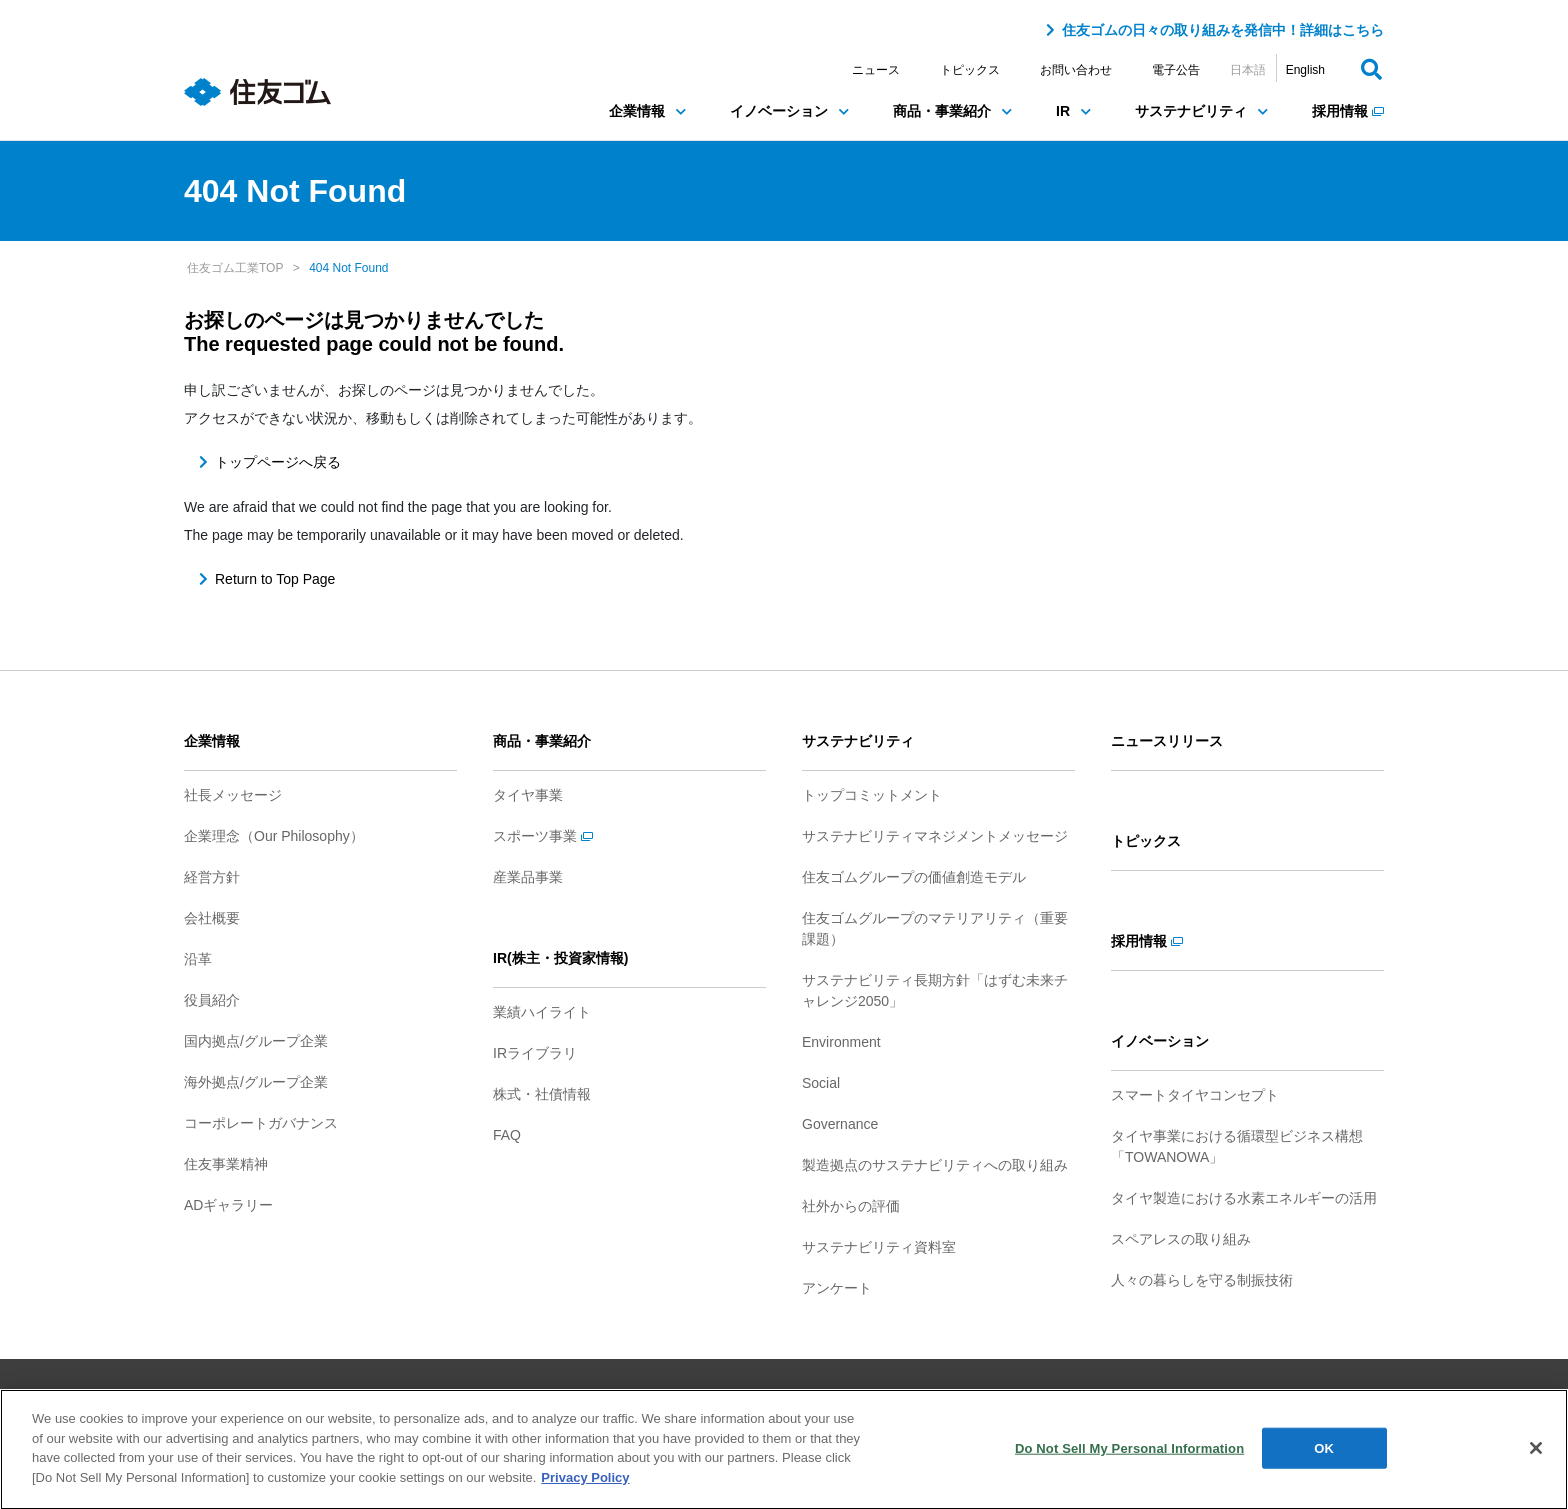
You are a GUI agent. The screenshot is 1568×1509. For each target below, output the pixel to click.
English (1305, 70)
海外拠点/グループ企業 (256, 1082)
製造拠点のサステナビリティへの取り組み (935, 1165)
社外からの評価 (851, 1206)
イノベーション (789, 111)
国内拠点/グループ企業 (256, 1041)
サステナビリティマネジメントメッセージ (935, 836)
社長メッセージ (233, 795)
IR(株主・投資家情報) (560, 958)
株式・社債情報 (542, 1094)
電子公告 (1176, 70)
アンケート (837, 1288)
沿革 (198, 959)
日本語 (1248, 70)
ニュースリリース (1167, 741)
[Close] (1536, 1456)
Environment (841, 1042)
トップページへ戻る (278, 462)
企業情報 (647, 111)
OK (1324, 1455)
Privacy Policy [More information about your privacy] (585, 1485)
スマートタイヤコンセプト (1195, 1095)
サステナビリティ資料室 (879, 1247)
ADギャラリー (228, 1205)
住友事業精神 (226, 1164)
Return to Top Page (275, 579)
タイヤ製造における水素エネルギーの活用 (1244, 1198)
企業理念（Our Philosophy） (274, 836)
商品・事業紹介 (952, 111)
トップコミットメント (872, 795)
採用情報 (1348, 111)
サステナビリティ (1201, 111)
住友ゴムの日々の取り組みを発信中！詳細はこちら (1223, 30)
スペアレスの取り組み (1181, 1239)
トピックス (970, 70)
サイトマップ (508, 1396)
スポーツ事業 (543, 836)
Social (821, 1083)
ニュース (876, 70)
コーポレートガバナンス (261, 1123)
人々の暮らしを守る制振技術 (1202, 1280)
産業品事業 (528, 877)
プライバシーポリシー (736, 1396)
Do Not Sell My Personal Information (1129, 1455)
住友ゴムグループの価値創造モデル (914, 877)
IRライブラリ (535, 1053)
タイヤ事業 (528, 795)
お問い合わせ (1076, 70)
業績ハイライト (542, 1012)
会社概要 (212, 918)
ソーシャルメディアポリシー (910, 1396)
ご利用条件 (610, 1396)
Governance (840, 1124)
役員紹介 (212, 1000)
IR (1073, 111)
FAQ (507, 1135)
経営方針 (212, 877)
